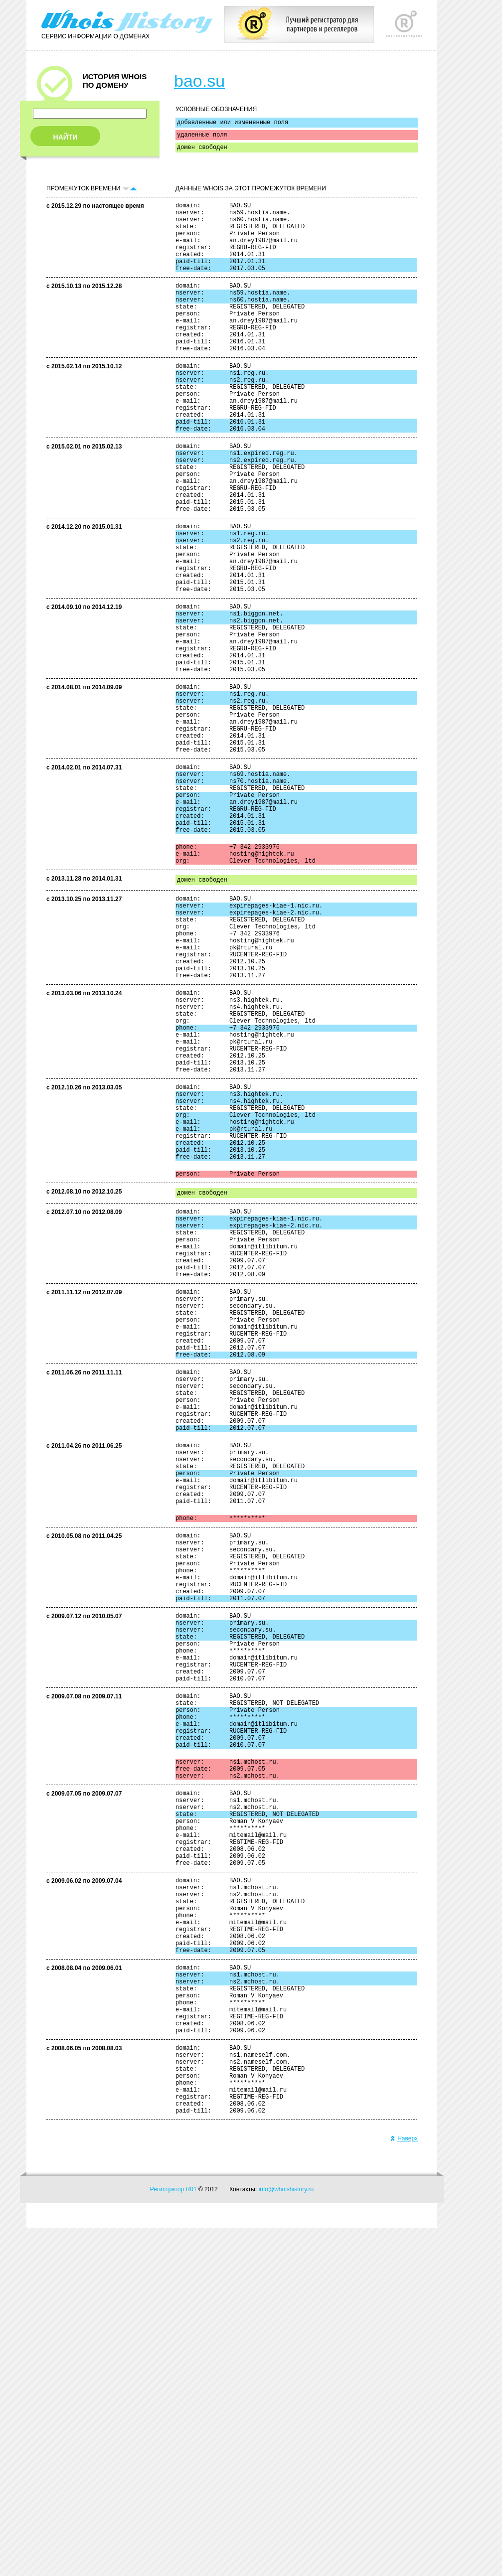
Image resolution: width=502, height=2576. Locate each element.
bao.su (199, 80)
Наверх (404, 2486)
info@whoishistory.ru (286, 2537)
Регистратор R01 (173, 2537)
